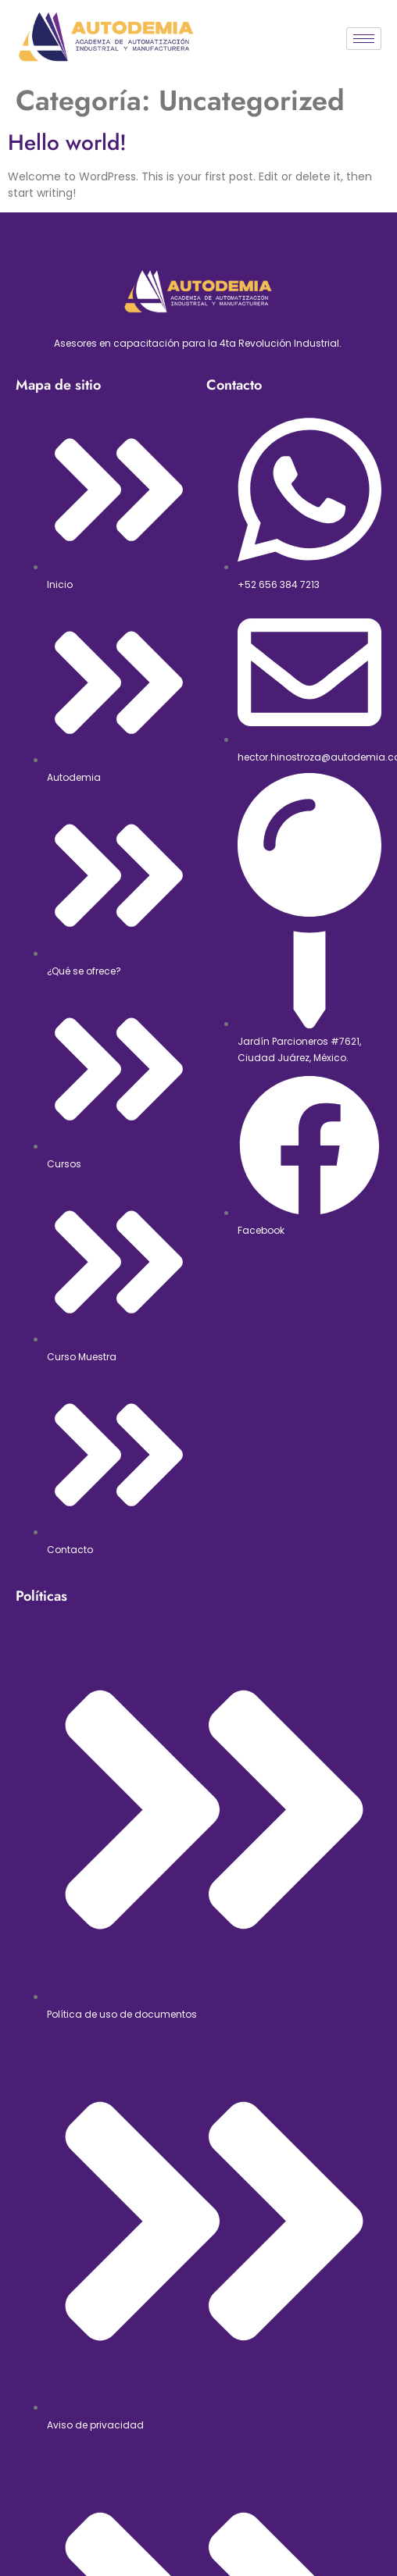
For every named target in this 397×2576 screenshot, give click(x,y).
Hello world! (67, 142)
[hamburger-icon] (363, 38)
